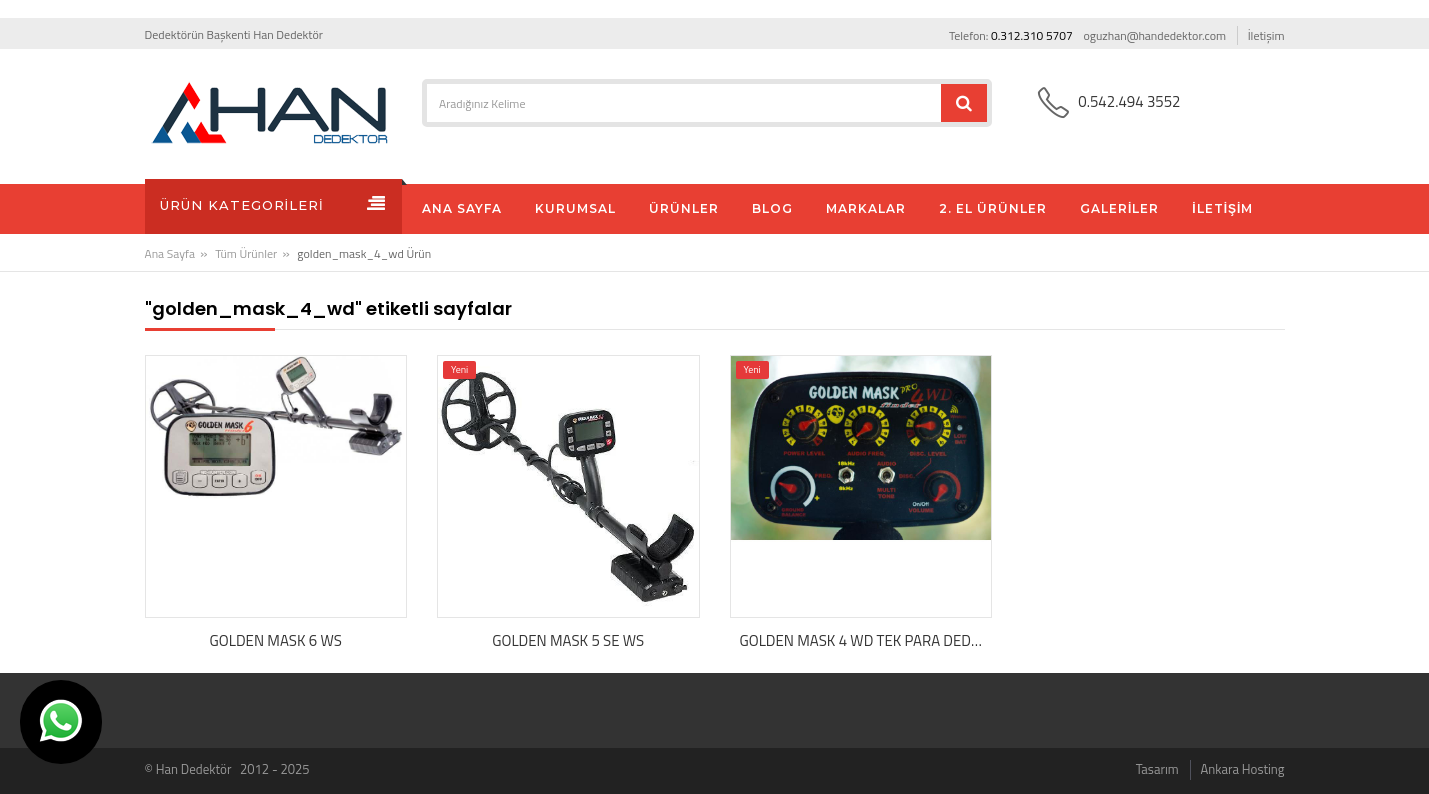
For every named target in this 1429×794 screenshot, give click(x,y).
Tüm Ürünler (246, 253)
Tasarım (1157, 769)
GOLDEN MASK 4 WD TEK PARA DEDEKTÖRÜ (866, 641)
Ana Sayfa (170, 253)
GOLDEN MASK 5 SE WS (568, 641)
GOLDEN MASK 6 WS (276, 641)
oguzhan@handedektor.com (1154, 35)
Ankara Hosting (1243, 769)
